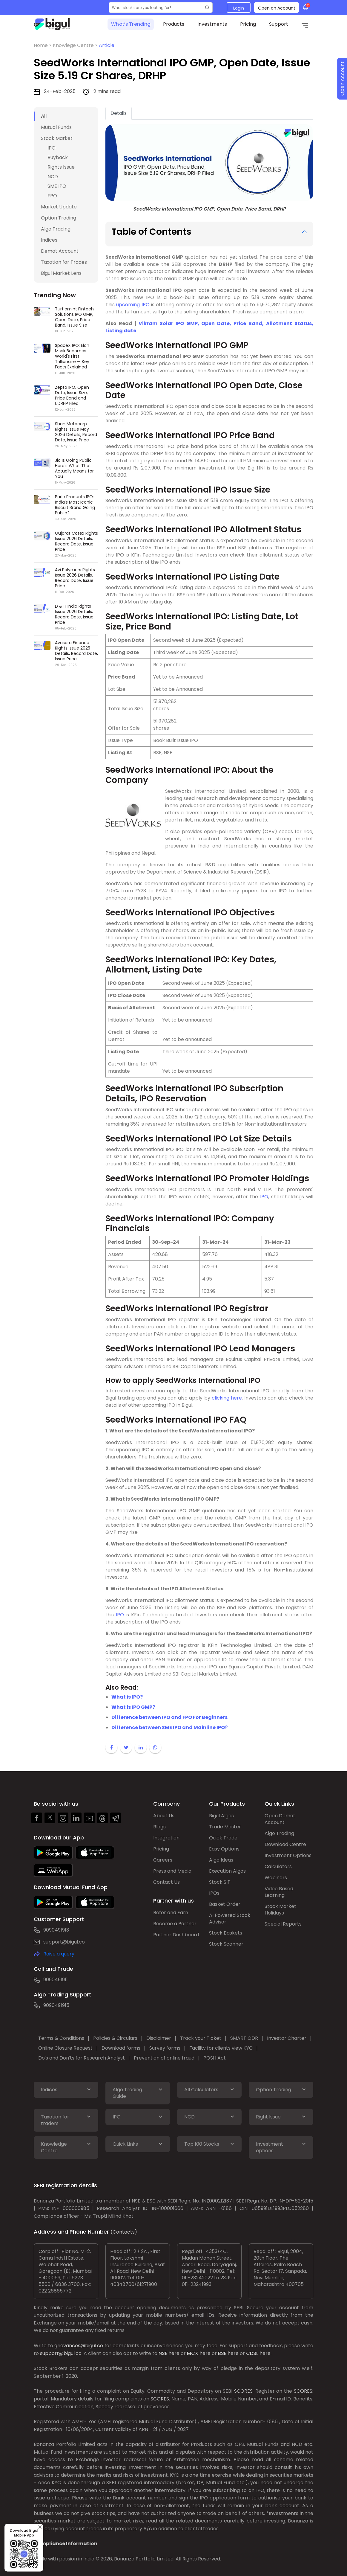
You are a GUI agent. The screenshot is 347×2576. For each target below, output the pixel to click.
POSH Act (214, 2057)
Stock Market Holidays (280, 1909)
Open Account (342, 79)
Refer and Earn (170, 1912)
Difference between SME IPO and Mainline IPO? (169, 1727)
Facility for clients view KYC (221, 2048)
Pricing (248, 24)
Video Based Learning (279, 1892)
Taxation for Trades (64, 262)
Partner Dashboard (176, 1934)
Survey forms (164, 2048)
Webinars (276, 1877)
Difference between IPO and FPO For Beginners (169, 1717)
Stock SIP (220, 1882)
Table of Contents (151, 231)
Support (278, 24)
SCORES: (244, 2391)
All (44, 116)
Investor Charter (286, 2038)
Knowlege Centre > (76, 45)
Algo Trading (55, 228)
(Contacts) (123, 2232)
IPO (51, 147)
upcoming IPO (132, 304)
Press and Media (172, 1871)
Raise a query (58, 1953)
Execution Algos (227, 1871)
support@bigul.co (64, 1941)
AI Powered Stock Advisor (229, 1918)
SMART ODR (244, 2038)
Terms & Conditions (61, 2038)
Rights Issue (61, 167)
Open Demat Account (280, 1819)
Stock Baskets (225, 1932)
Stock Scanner (226, 1944)
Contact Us (166, 1882)
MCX (192, 2353)
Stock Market (57, 138)
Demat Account (60, 251)
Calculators (278, 1866)
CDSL (252, 2353)
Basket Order (224, 1904)
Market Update (59, 206)
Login (238, 8)
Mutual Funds (56, 127)
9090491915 (56, 2005)
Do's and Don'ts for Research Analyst (81, 2057)
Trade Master (225, 1826)
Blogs (159, 1826)
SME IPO (56, 186)
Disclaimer (158, 2038)
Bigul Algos (221, 1815)
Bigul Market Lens (61, 273)
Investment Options (288, 1855)
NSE (163, 2353)
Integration (166, 1837)
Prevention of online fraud (164, 2057)
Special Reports (283, 1923)
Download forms (121, 2048)
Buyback (57, 157)
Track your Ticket (200, 2038)
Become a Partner (174, 1923)
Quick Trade (223, 1837)
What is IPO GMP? (133, 1707)
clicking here (227, 1397)
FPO (52, 195)
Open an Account (276, 8)
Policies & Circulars (115, 2038)
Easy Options (224, 1848)
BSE (222, 2353)
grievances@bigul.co (78, 2345)
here (173, 2353)
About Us (163, 1815)
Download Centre (285, 1844)
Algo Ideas (221, 1859)
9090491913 (56, 1929)
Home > (43, 45)
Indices (49, 240)
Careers (162, 1859)
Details (118, 113)
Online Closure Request (65, 2048)
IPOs (214, 1893)
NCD (52, 176)
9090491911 (55, 1979)
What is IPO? (127, 1697)
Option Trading (58, 217)
